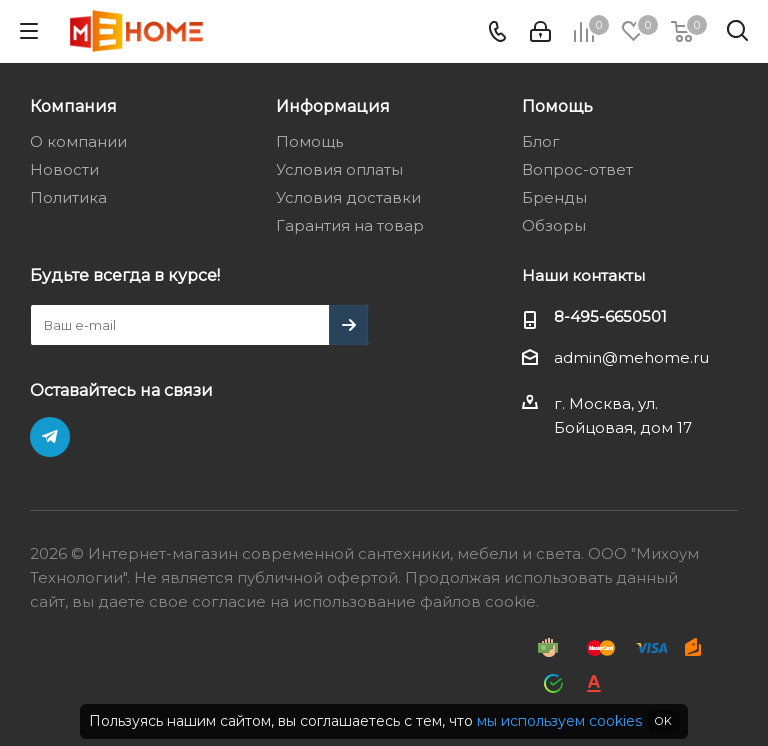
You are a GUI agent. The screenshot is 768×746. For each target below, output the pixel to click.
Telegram (50, 437)
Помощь (309, 141)
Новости (64, 169)
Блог (541, 141)
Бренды (554, 197)
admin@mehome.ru (631, 357)
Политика (68, 197)
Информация (333, 106)
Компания (73, 106)
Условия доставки (348, 197)
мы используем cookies (559, 721)
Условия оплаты (339, 169)
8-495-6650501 (610, 316)
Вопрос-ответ (577, 169)
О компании (78, 141)
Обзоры (554, 225)
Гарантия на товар (350, 225)
